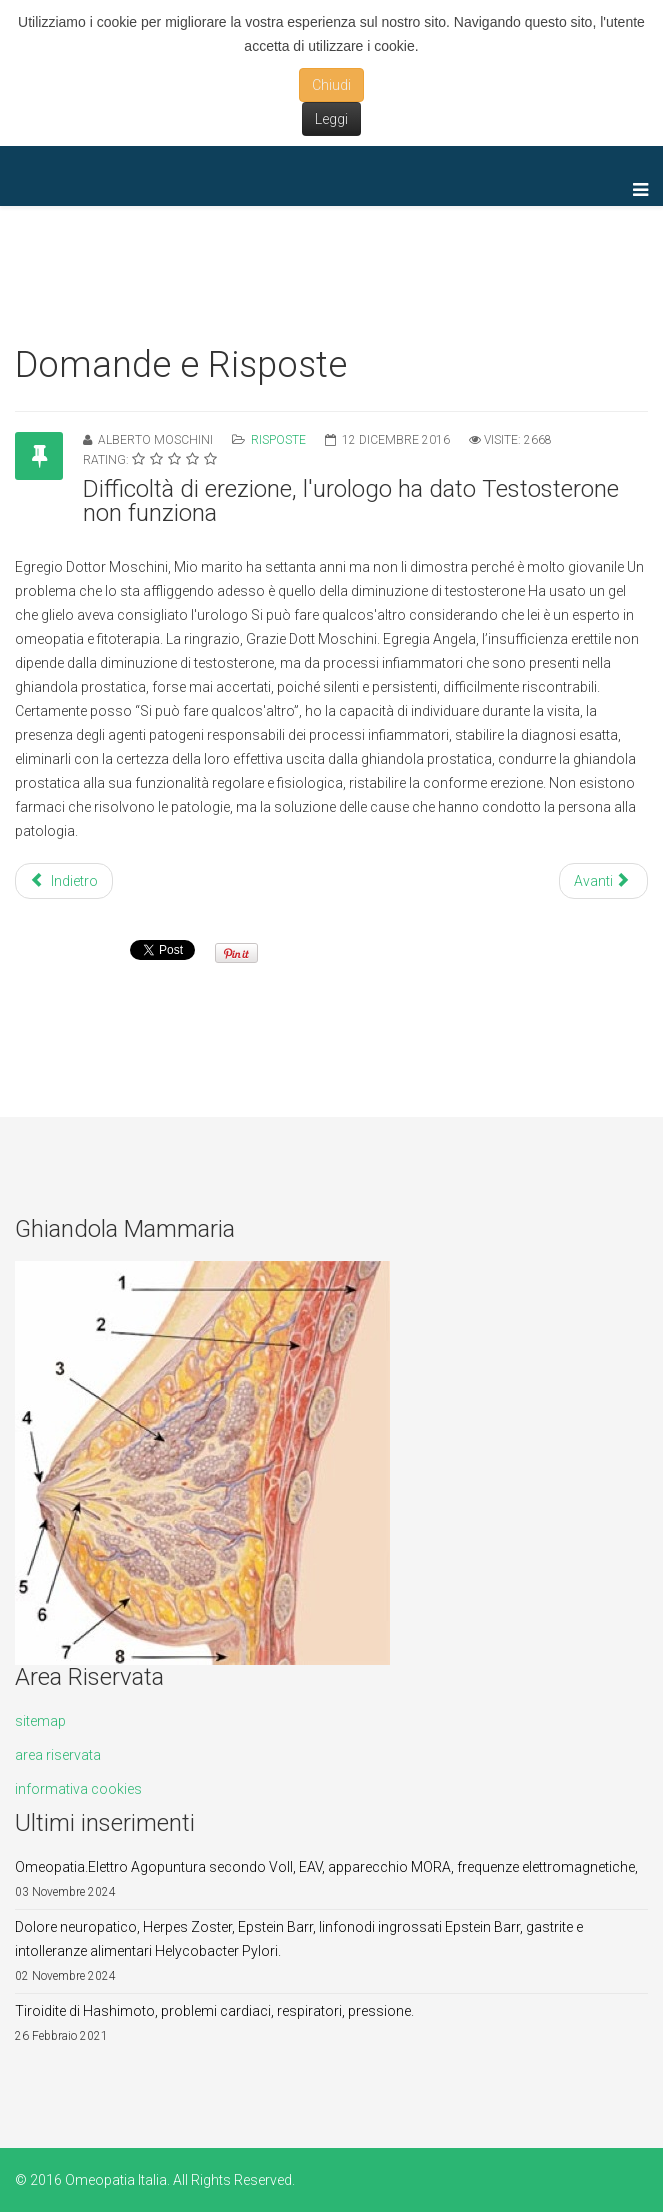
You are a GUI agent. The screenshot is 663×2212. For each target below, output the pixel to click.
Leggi (331, 119)
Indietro (64, 881)
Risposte (278, 440)
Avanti (602, 881)
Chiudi (331, 85)
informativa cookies (78, 1789)
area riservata (58, 1755)
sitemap (40, 1721)
